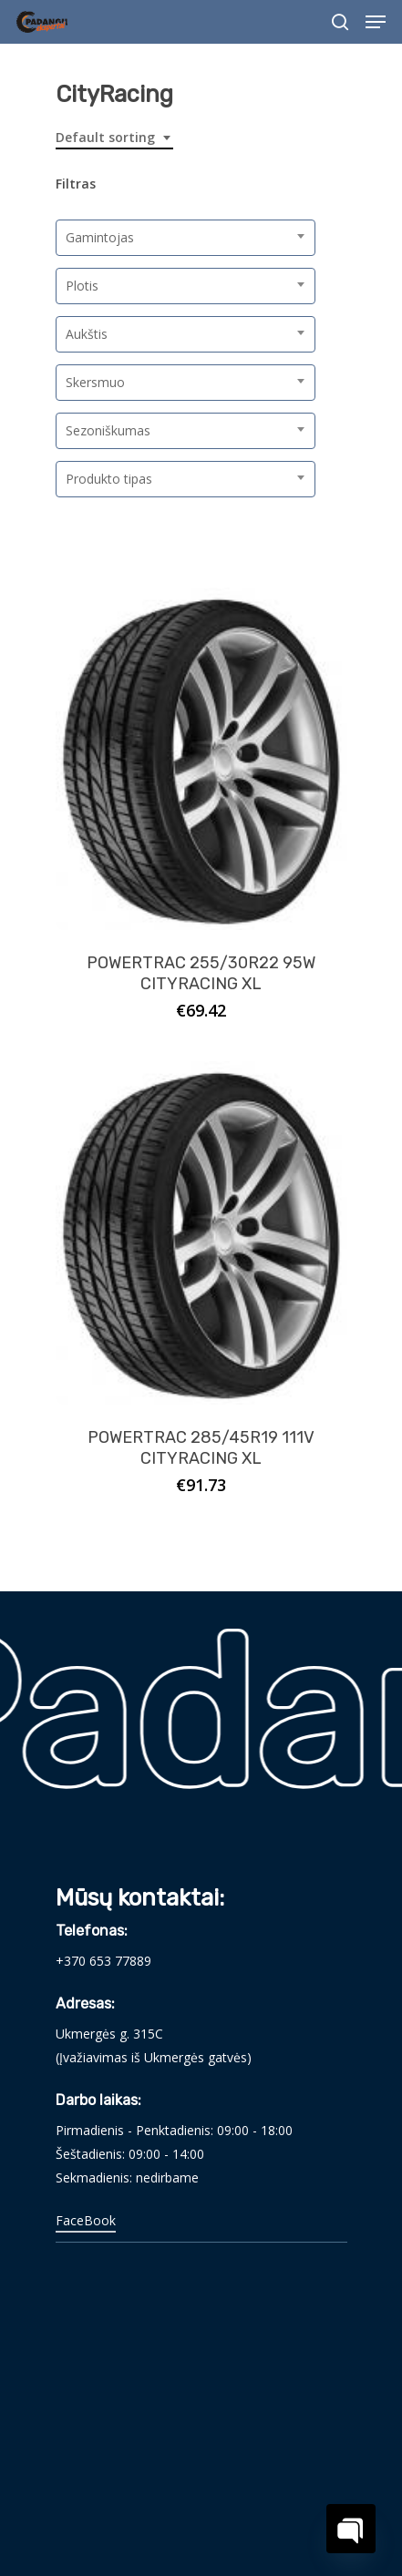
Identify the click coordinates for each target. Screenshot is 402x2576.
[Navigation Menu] (376, 22)
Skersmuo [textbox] (95, 382)
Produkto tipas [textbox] (109, 478)
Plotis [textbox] (82, 285)
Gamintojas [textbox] (100, 237)
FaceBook (86, 2220)
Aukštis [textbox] (87, 333)
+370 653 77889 (103, 1960)
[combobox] (114, 138)
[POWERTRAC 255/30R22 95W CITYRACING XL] (201, 759)
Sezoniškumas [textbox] (108, 430)
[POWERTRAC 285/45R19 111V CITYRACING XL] (201, 1232)
